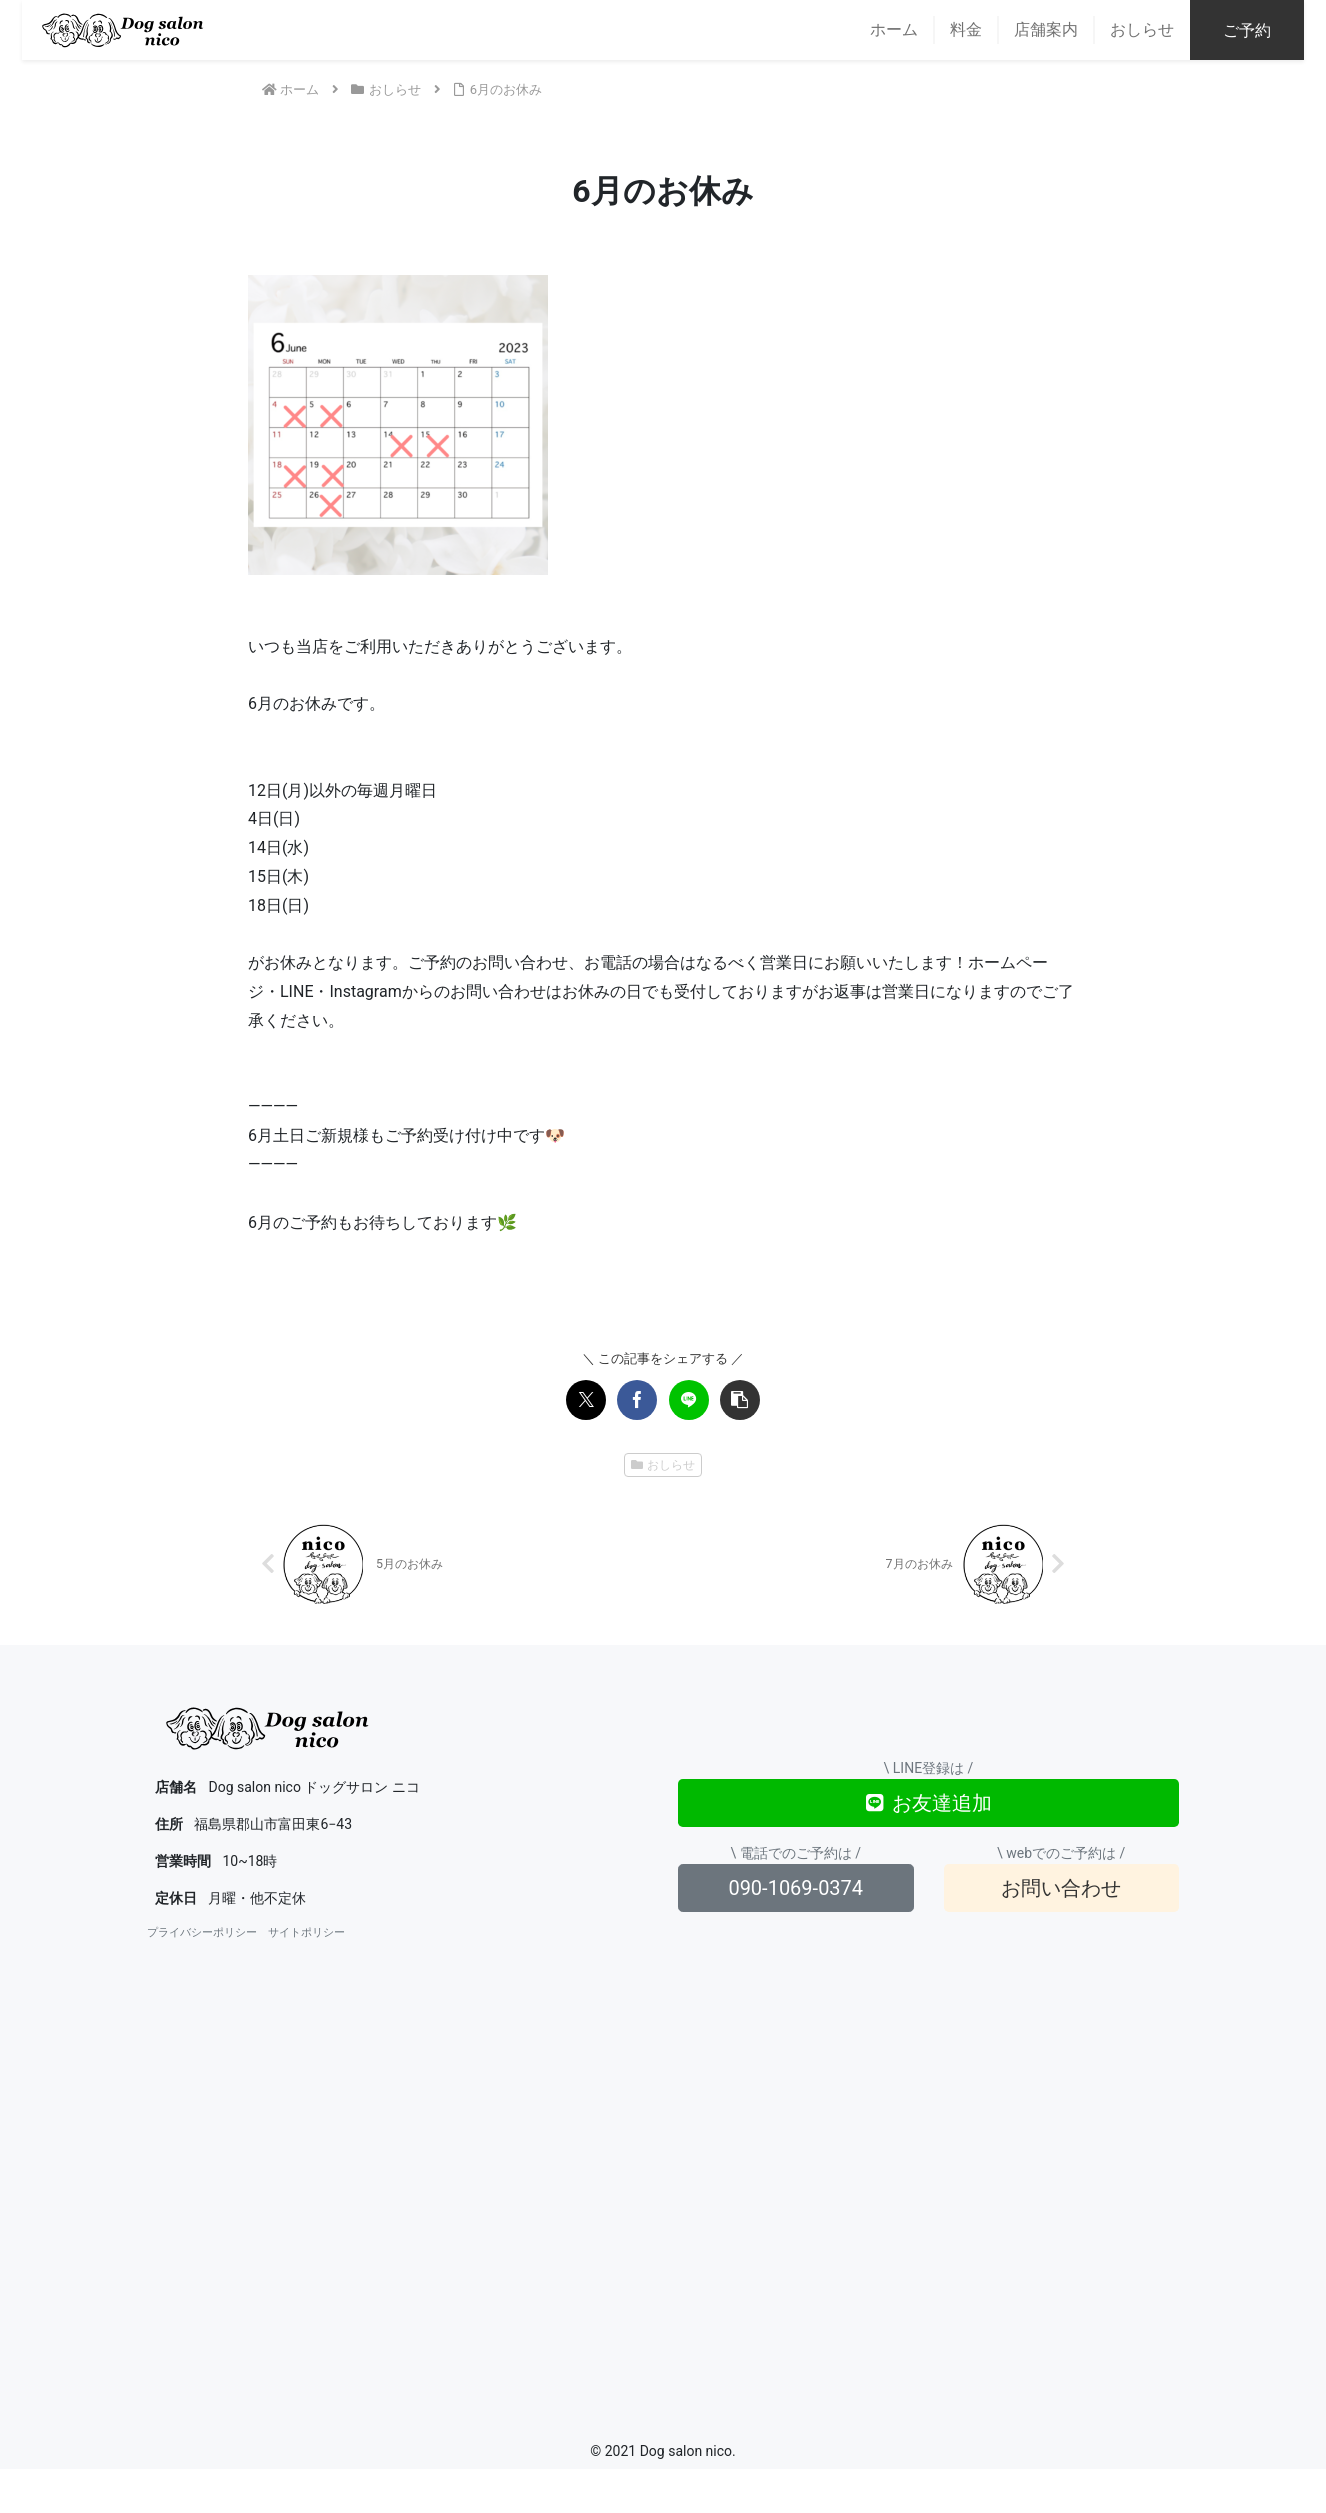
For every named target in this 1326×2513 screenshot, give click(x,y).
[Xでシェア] (586, 1400)
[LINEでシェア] (689, 1400)
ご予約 (1269, 30)
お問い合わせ (1061, 1889)
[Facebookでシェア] (637, 1400)
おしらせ (663, 1465)
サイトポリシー (306, 1934)
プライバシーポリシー (202, 1934)
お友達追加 (929, 1804)
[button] (740, 1400)
